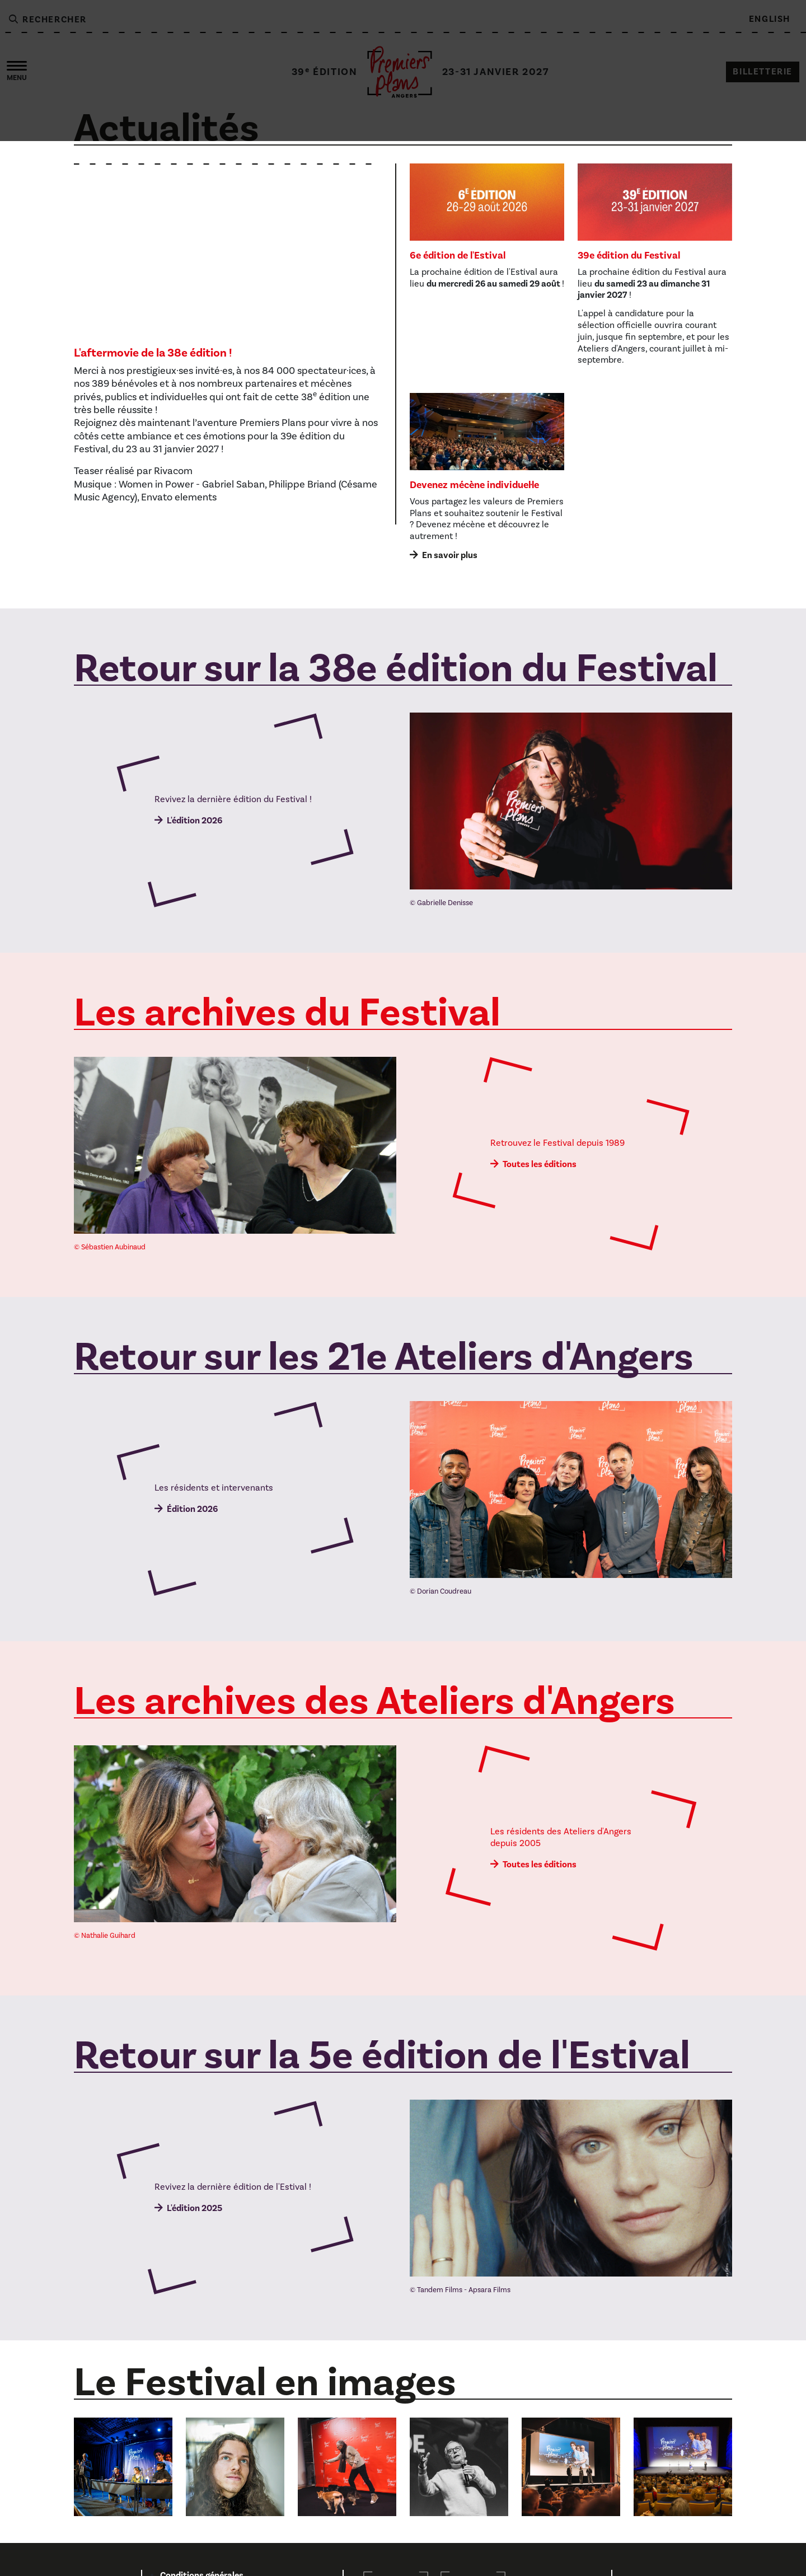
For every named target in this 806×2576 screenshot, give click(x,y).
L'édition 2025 (194, 2208)
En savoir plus (449, 555)
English (769, 19)
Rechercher (47, 19)
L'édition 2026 (194, 820)
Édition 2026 (192, 1509)
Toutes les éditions (540, 1164)
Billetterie (763, 71)
